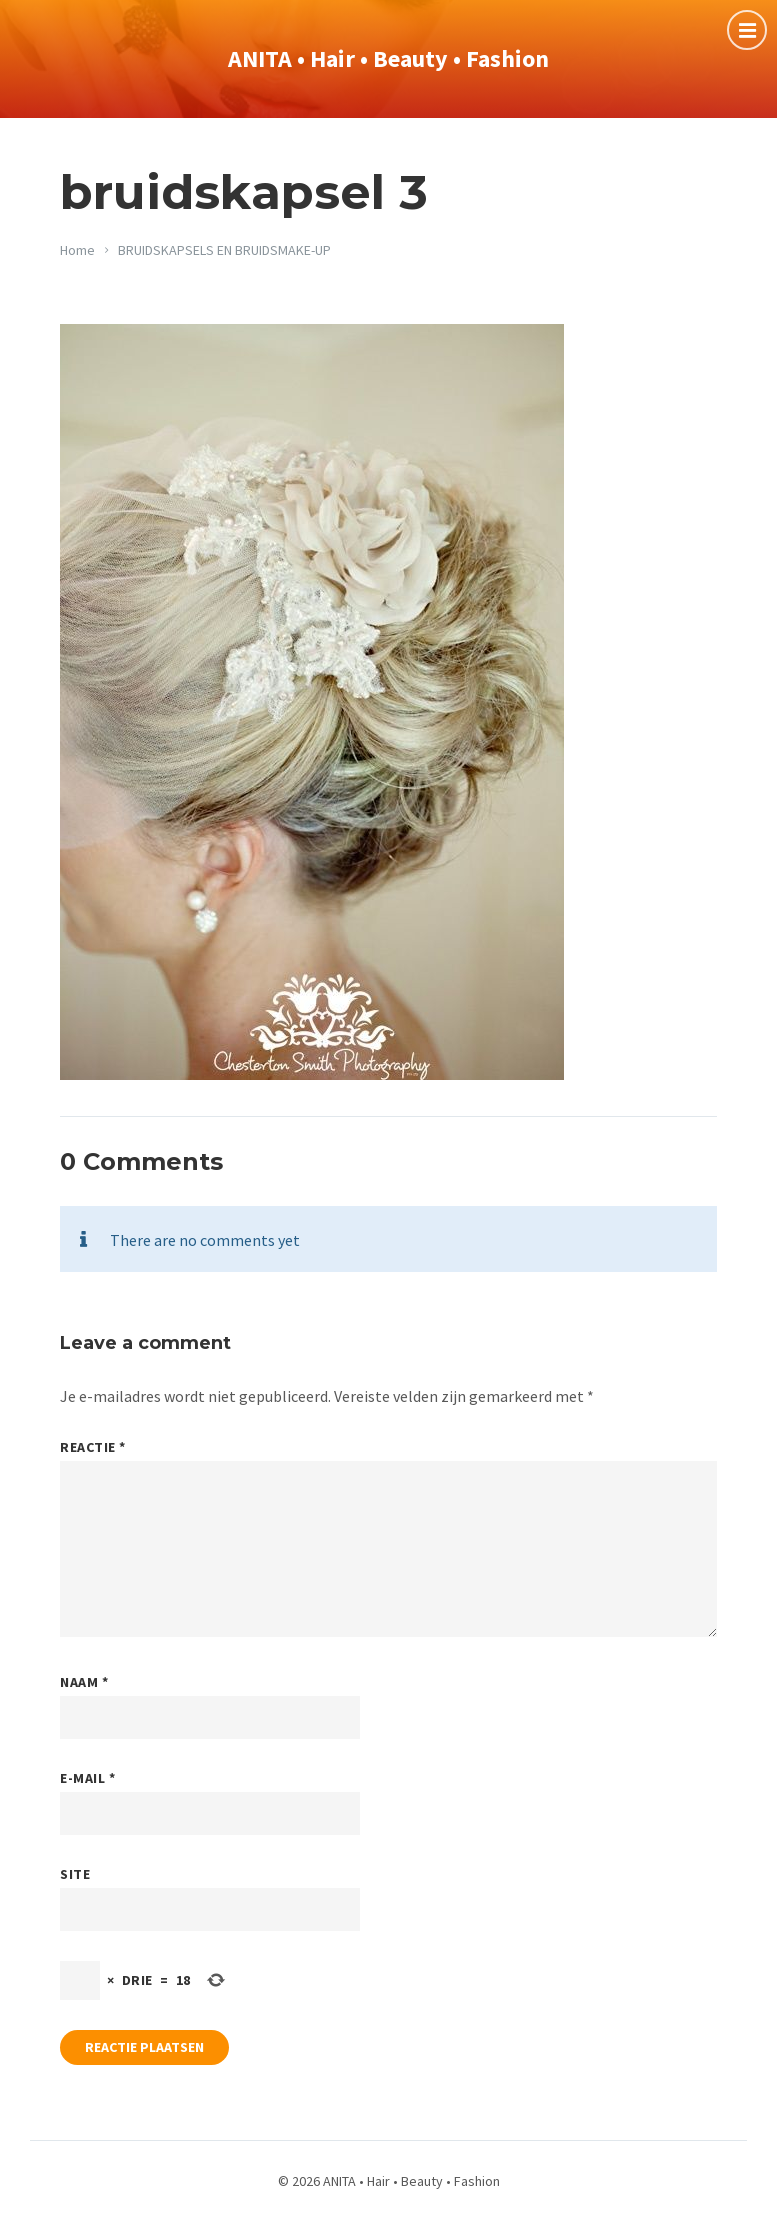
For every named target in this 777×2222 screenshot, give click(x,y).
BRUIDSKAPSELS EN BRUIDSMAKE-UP (224, 250)
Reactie (93, 1447)
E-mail (87, 1778)
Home (77, 250)
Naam (84, 1682)
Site (75, 1874)
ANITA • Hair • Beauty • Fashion (388, 58)
